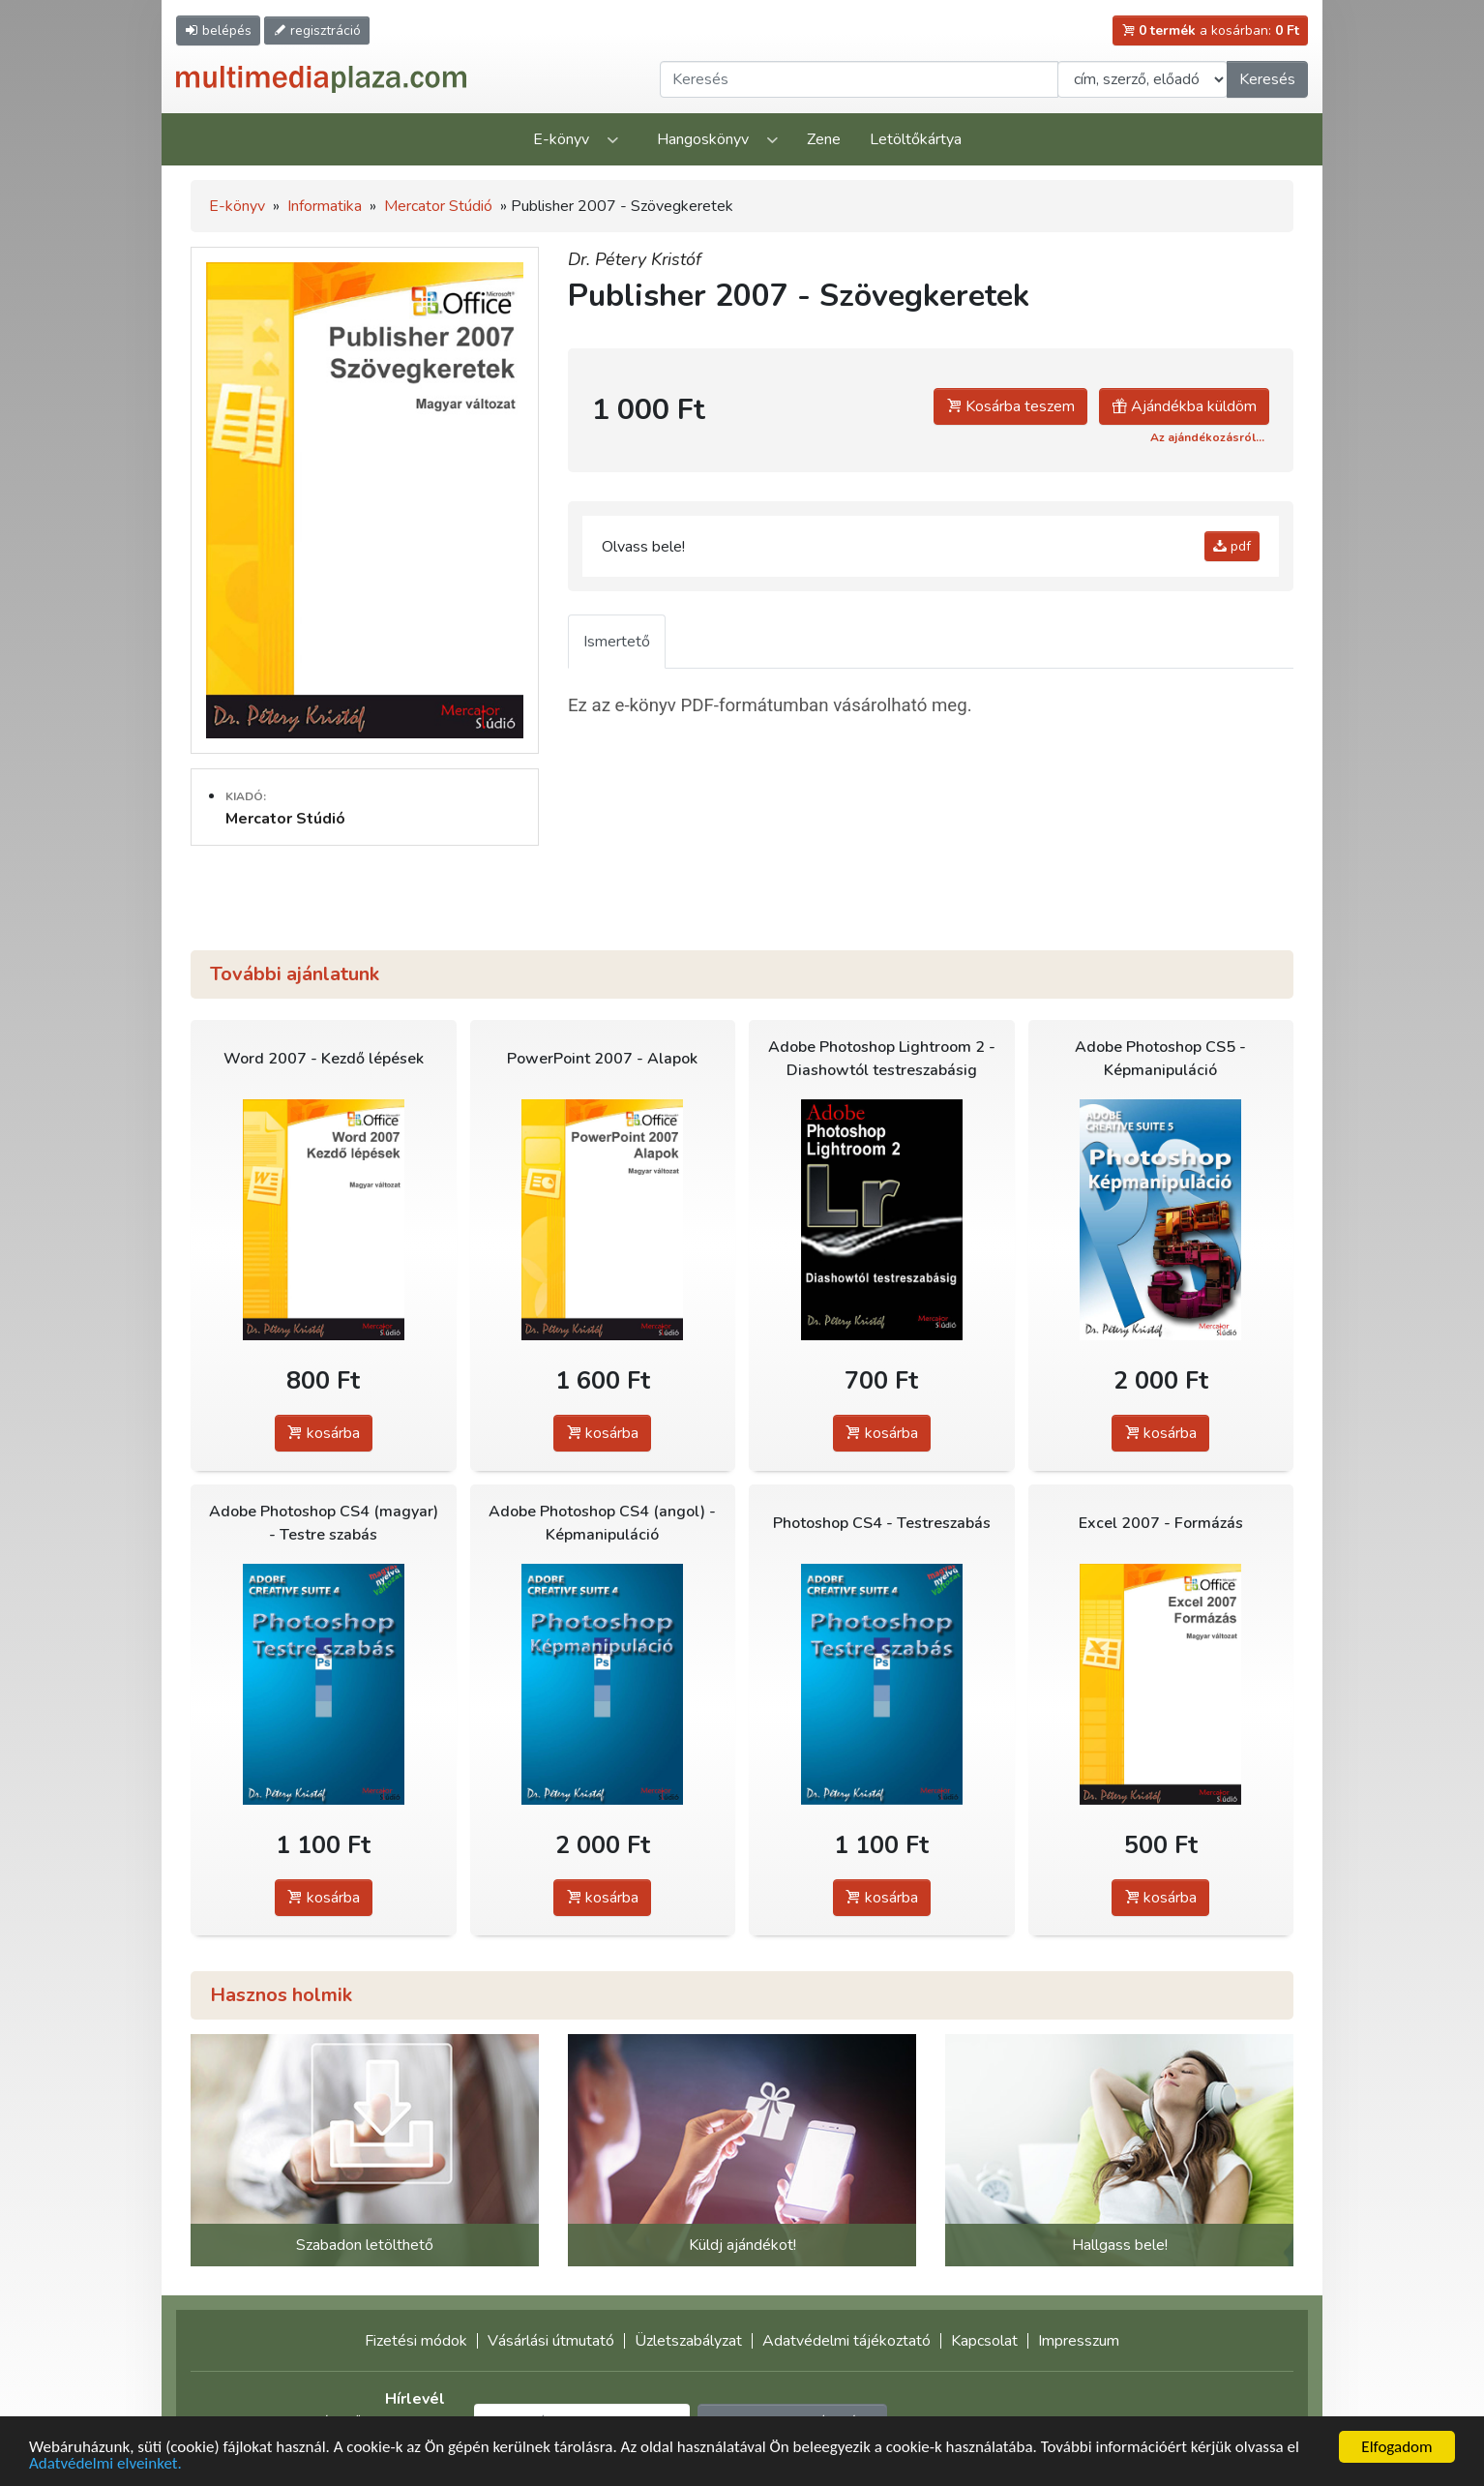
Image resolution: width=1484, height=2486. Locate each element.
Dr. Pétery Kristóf (634, 259)
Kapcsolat (984, 2340)
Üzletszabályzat (688, 2340)
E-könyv (561, 139)
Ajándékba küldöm (1184, 406)
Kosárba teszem (1010, 406)
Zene (824, 139)
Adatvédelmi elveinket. (105, 2464)
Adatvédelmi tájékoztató (846, 2340)
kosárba (323, 1433)
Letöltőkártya (916, 139)
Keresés (1267, 79)
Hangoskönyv (703, 139)
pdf (1232, 546)
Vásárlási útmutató (551, 2340)
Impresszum (1078, 2340)
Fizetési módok (416, 2340)
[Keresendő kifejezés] (859, 79)
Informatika (324, 206)
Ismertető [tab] (616, 641)
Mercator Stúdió (438, 206)
